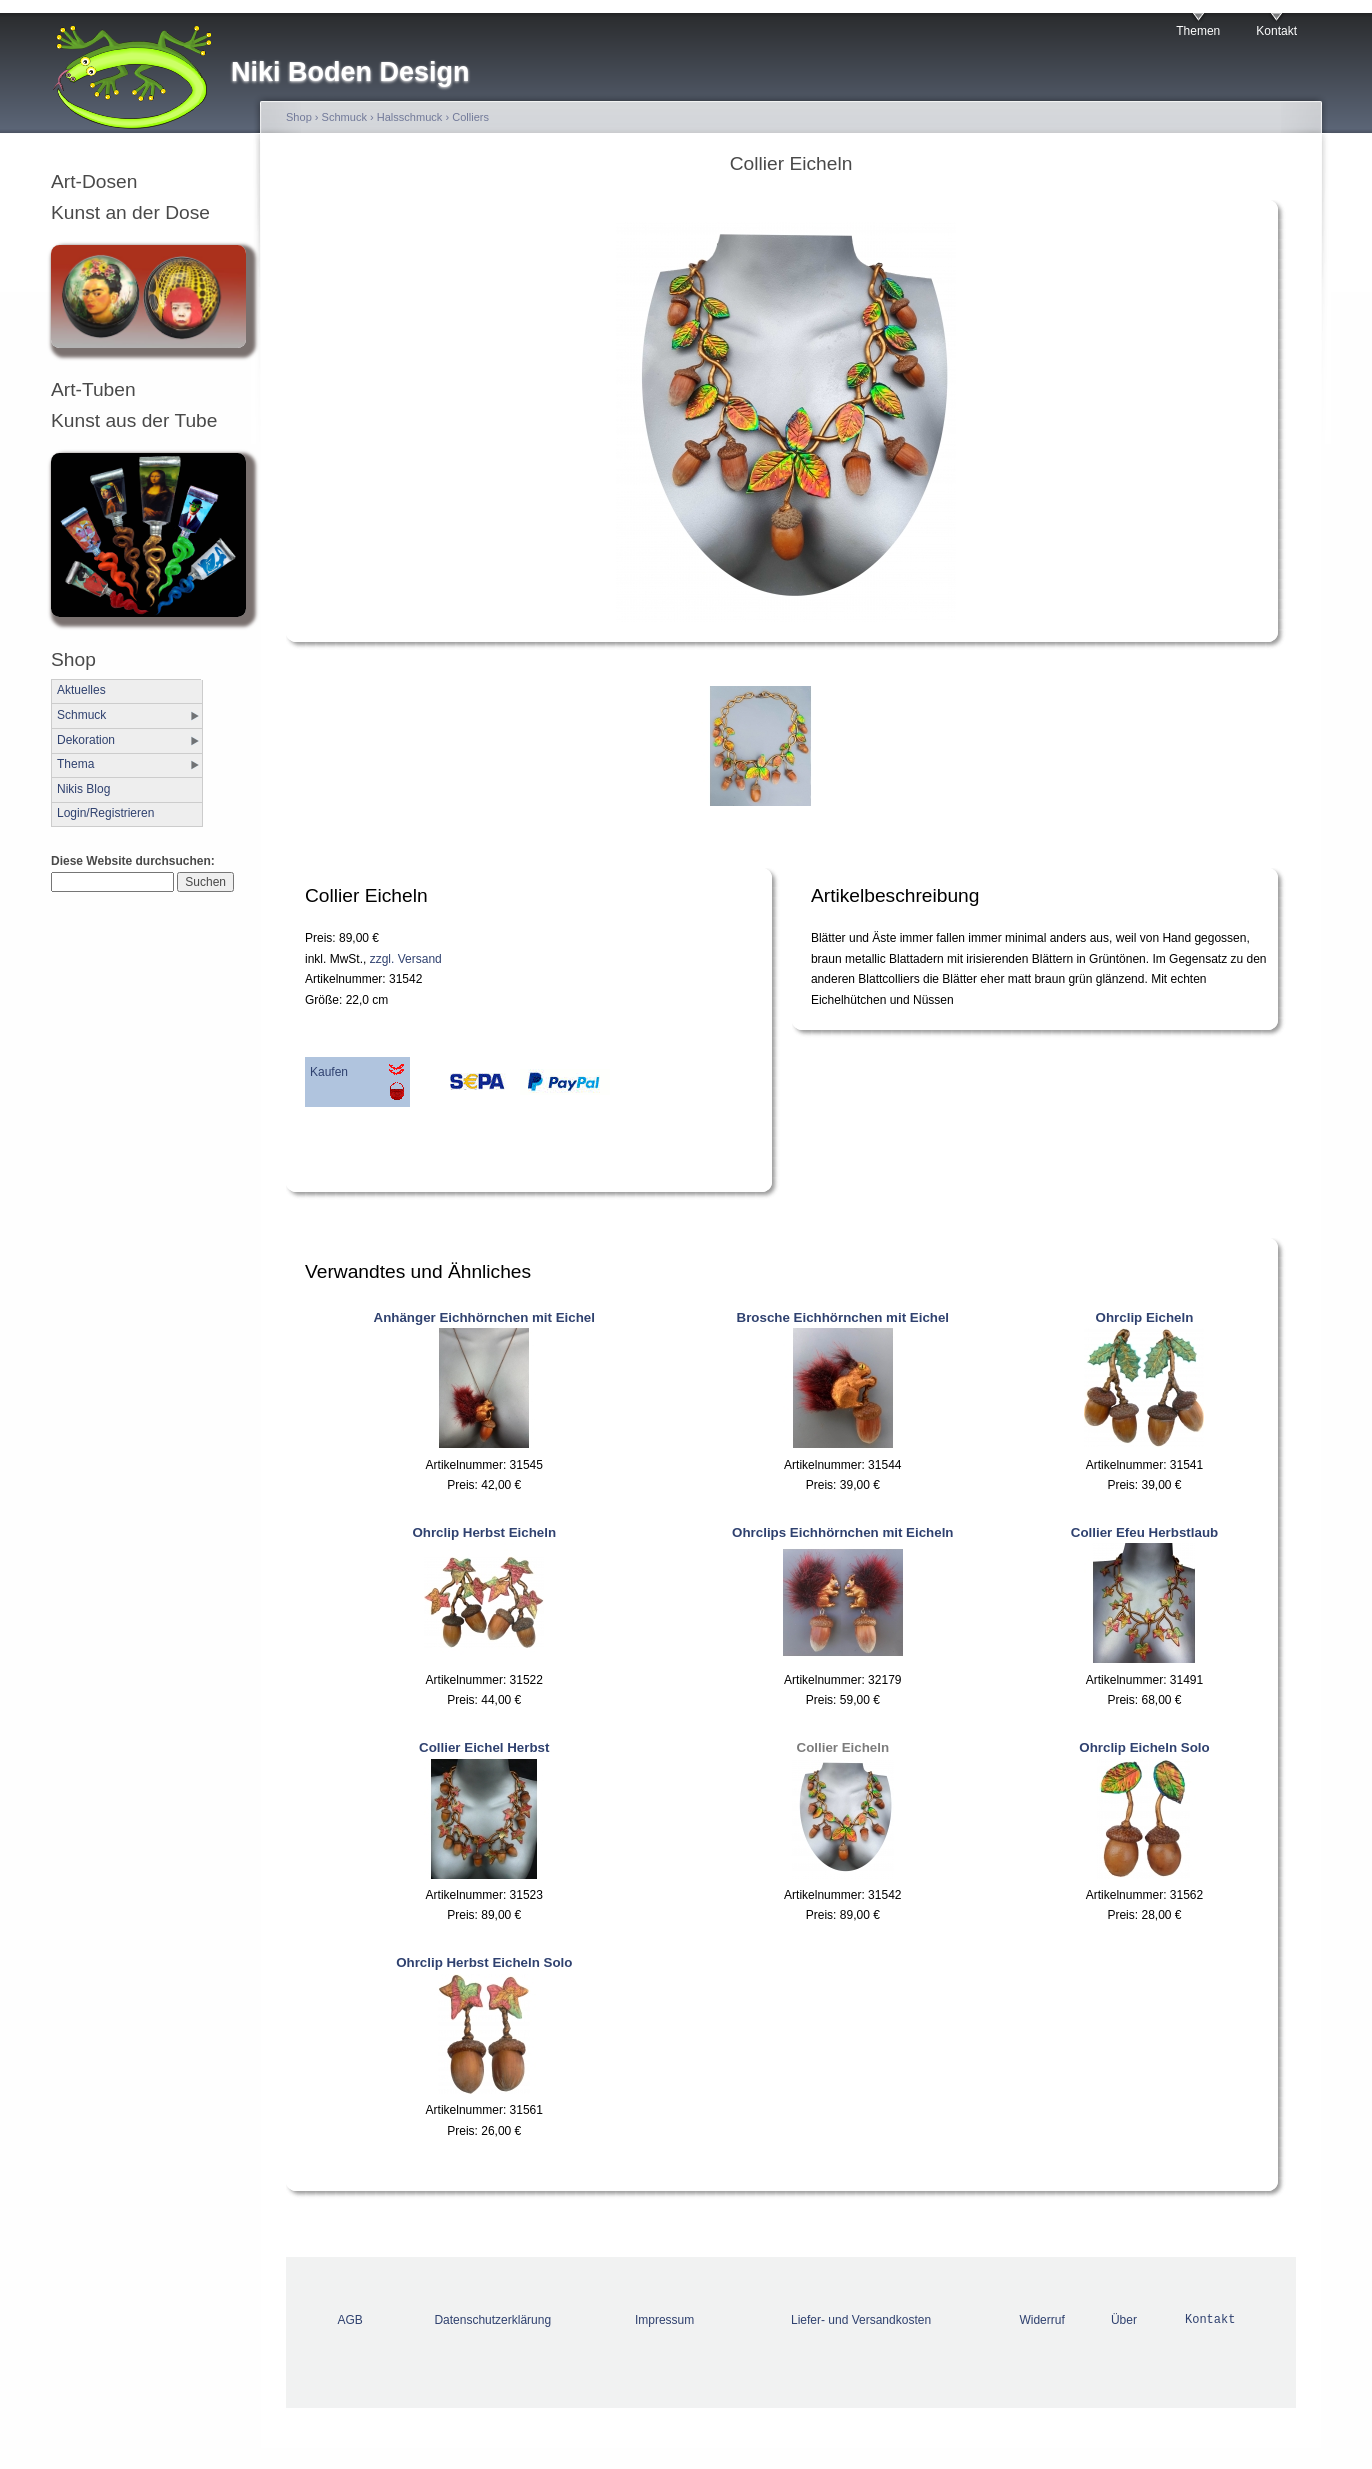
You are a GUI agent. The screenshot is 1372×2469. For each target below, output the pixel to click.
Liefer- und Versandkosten (861, 2320)
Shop (299, 117)
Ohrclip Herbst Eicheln (484, 1532)
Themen (1198, 31)
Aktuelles (81, 690)
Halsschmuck (410, 117)
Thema (75, 764)
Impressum (664, 2320)
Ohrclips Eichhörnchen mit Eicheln (842, 1532)
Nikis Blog (83, 789)
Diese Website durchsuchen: (133, 861)
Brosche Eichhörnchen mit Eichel (843, 1317)
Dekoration (86, 740)
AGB (350, 2320)
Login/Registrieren (105, 813)
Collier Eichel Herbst (484, 1747)
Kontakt (1276, 31)
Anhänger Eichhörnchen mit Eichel (484, 1317)
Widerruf (1041, 2320)
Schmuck (81, 715)
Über (1124, 2320)
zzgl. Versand (406, 959)
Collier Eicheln (843, 1747)
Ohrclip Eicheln (1145, 1317)
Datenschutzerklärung (492, 2320)
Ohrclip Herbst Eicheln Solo (484, 1962)
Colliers (470, 117)
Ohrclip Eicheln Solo (1144, 1747)
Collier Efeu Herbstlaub (1144, 1532)
